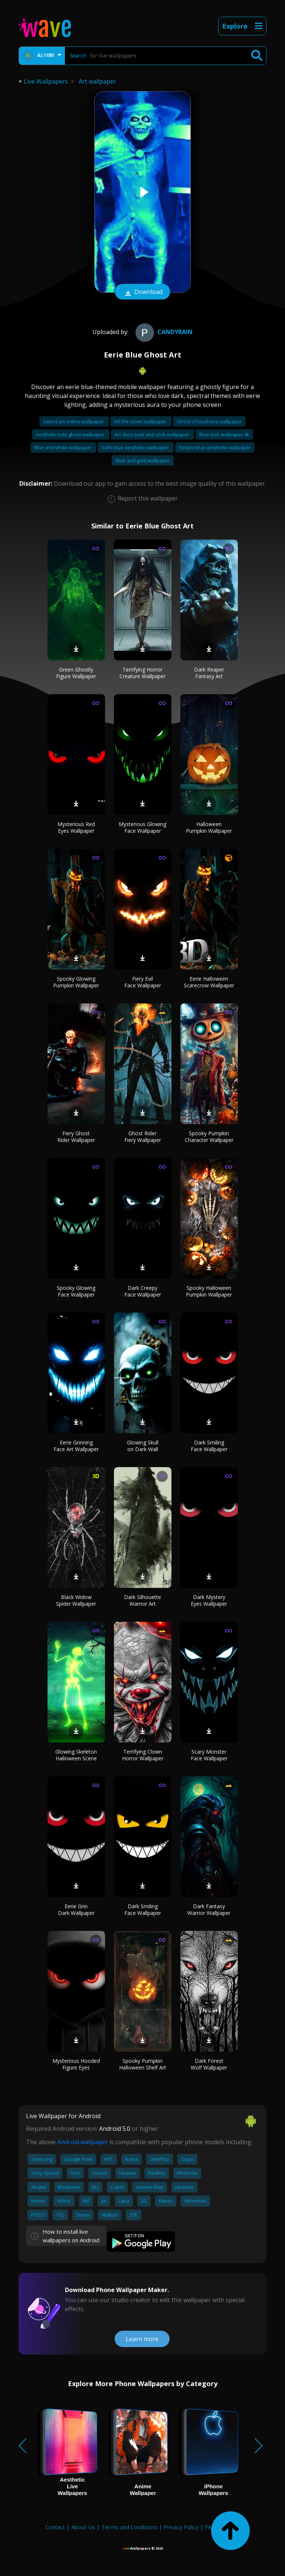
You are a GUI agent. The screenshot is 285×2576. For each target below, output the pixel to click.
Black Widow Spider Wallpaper (76, 1600)
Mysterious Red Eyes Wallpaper (76, 827)
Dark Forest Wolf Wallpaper (209, 2064)
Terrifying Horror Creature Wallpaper (142, 673)
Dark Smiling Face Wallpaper (209, 1446)
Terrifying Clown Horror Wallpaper (142, 1755)
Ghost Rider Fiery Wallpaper (142, 1136)
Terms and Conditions (129, 2527)
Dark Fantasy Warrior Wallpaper (208, 1909)
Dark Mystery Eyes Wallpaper (209, 1600)
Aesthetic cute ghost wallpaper (71, 434)
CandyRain (163, 332)
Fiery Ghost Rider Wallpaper (76, 1136)
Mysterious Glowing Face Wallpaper (142, 827)
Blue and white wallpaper (63, 447)
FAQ (210, 2527)
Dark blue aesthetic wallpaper (135, 447)
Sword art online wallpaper (74, 421)
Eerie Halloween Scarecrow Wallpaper (209, 982)
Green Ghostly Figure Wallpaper (76, 673)
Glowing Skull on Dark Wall (142, 1446)
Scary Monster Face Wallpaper (209, 1755)
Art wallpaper (97, 81)
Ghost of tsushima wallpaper (209, 421)
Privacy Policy (181, 2527)
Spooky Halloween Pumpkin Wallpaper (209, 1291)
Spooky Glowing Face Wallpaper (76, 1291)
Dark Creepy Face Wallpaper (142, 1291)
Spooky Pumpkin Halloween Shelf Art (142, 2064)
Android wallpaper (82, 2142)
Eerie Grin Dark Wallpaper (76, 1909)
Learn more (142, 2339)
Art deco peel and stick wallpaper (152, 434)
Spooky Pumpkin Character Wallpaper (209, 1136)
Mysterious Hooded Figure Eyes (76, 2064)
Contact (55, 2527)
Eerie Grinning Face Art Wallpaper (76, 1446)
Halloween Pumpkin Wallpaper (209, 827)
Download (142, 292)
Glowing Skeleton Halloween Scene (76, 1755)
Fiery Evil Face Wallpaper (142, 982)
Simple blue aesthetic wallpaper (215, 447)
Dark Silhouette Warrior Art (142, 1600)
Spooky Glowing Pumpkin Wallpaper (76, 982)
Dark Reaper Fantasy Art (209, 673)
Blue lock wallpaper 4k (224, 434)
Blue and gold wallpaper (142, 460)
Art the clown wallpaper (141, 421)
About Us (83, 2527)
